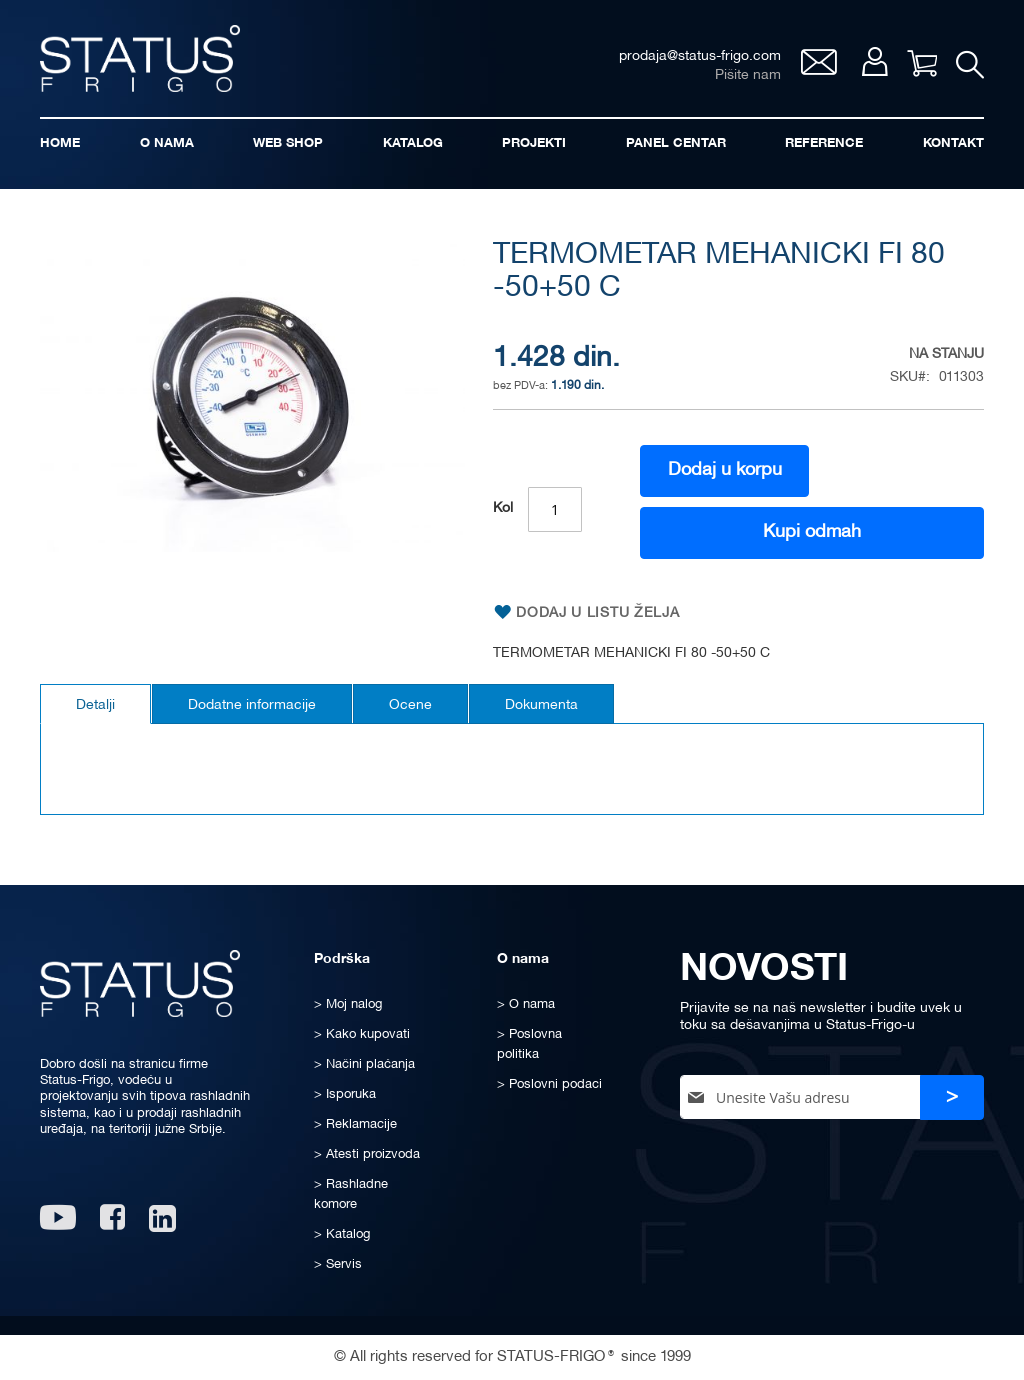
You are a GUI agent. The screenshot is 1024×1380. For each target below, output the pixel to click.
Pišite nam (747, 75)
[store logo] (140, 58)
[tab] (95, 704)
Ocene (410, 705)
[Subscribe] (952, 1097)
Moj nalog (873, 61)
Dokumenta (541, 705)
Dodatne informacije (252, 705)
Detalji (95, 705)
